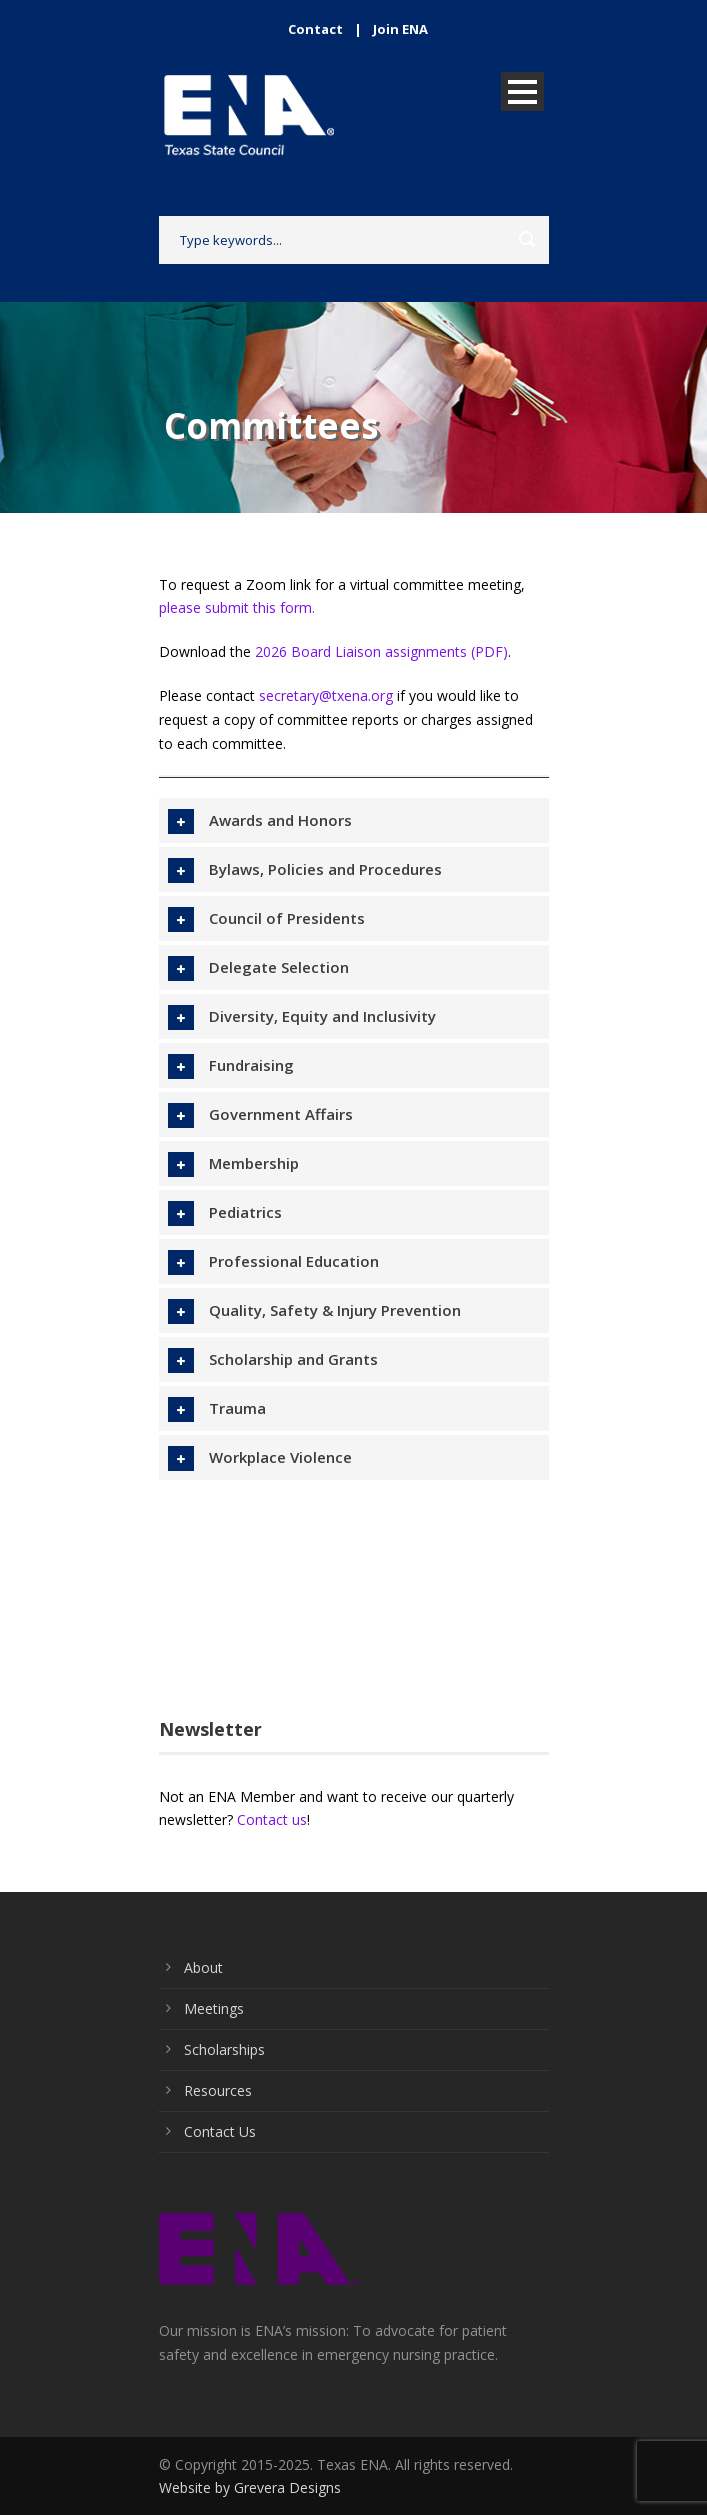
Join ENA (400, 29)
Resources (218, 2090)
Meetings (214, 2008)
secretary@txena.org (326, 695)
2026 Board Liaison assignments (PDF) (381, 651)
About (203, 1967)
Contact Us (220, 2131)
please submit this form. (237, 607)
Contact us (272, 1819)
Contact (315, 29)
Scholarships (224, 2049)
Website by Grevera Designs (250, 2487)
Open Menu (522, 91)
